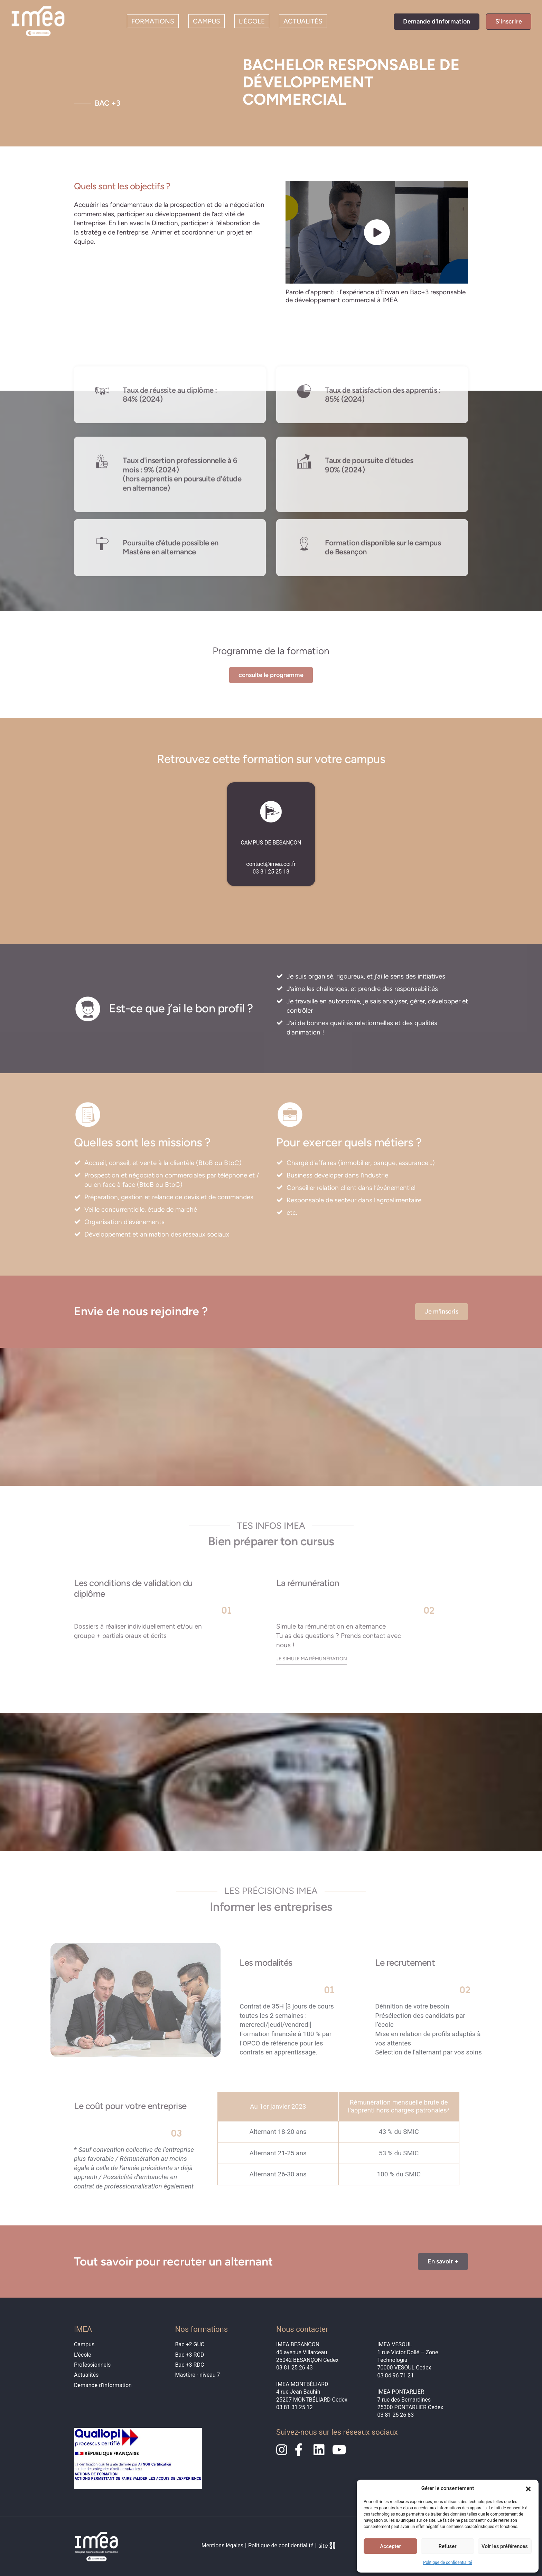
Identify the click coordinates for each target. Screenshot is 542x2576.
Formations (152, 21)
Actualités (303, 21)
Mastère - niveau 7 (197, 2375)
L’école (252, 21)
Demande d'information (436, 21)
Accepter (390, 2546)
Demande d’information (103, 2385)
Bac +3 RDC (189, 2365)
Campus (206, 21)
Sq (329, 2546)
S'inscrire (508, 21)
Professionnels (92, 2365)
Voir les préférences (505, 2546)
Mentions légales (222, 2545)
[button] (528, 2488)
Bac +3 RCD (189, 2354)
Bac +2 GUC (190, 2344)
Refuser (447, 2546)
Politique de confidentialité (447, 2562)
